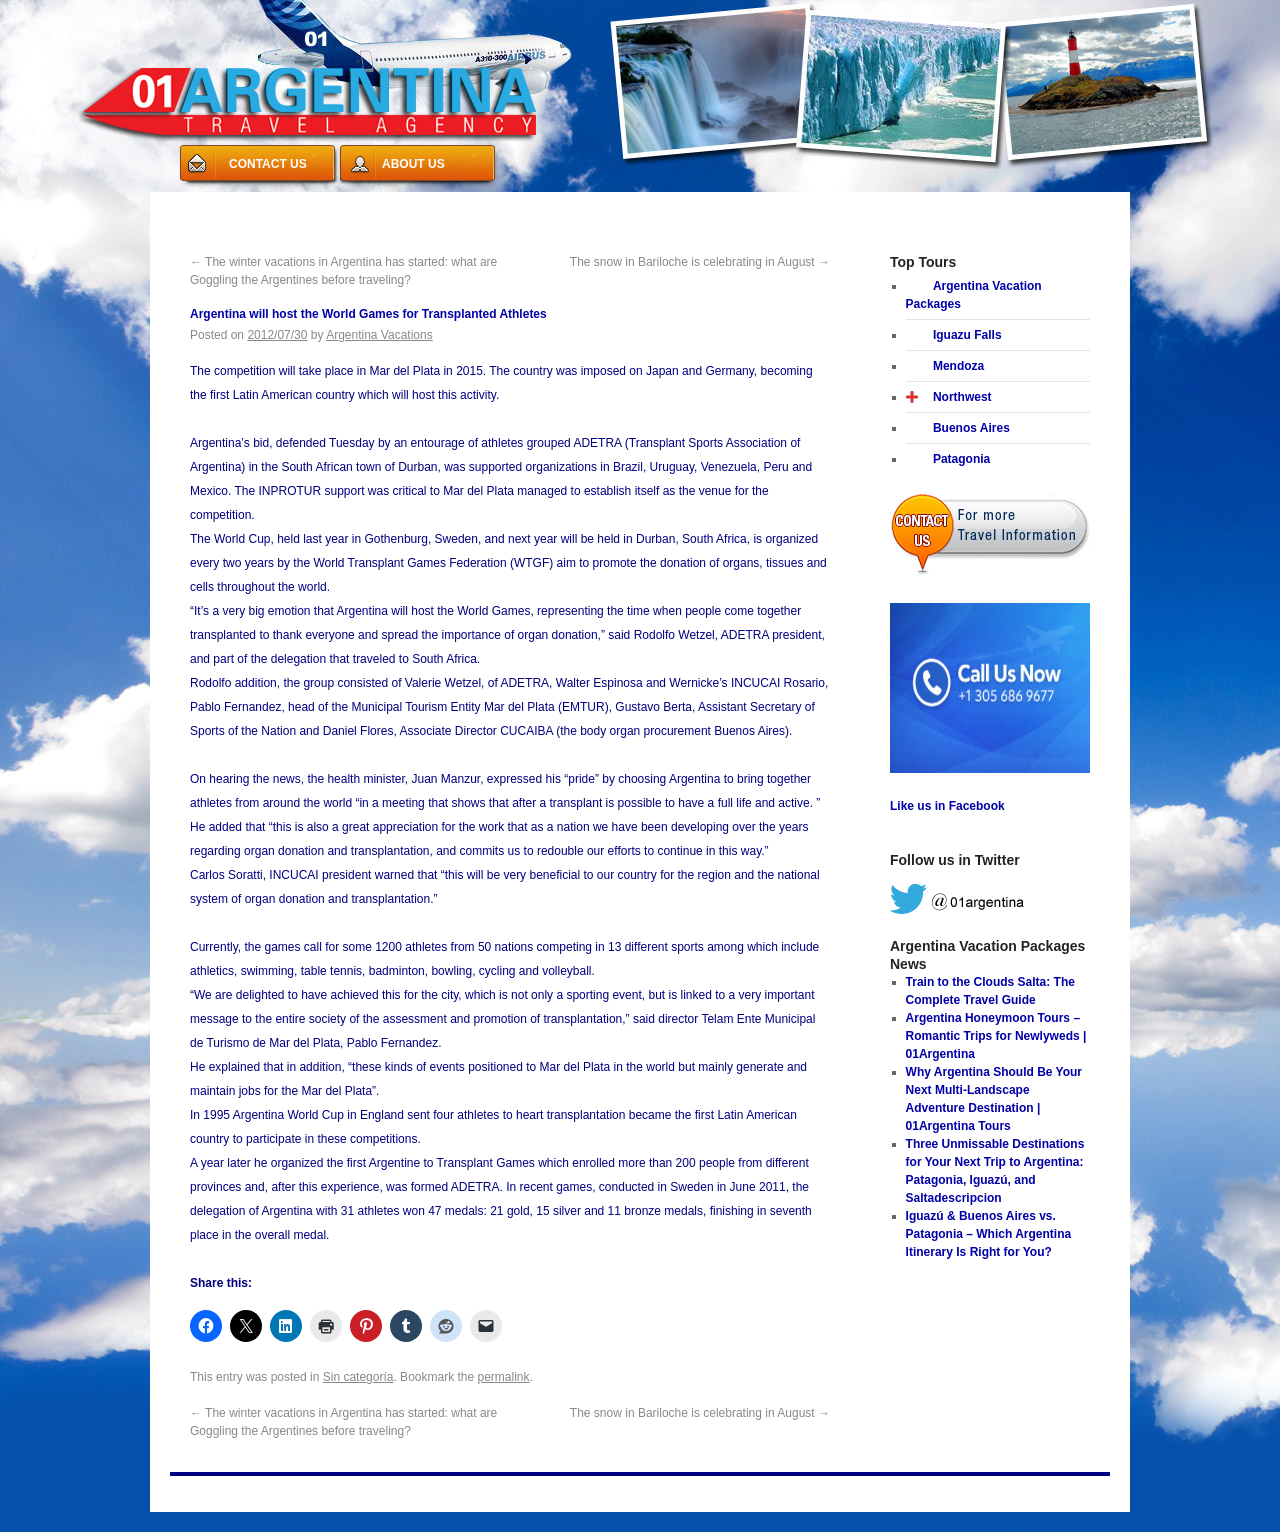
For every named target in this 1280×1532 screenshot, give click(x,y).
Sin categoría (358, 1377)
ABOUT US (413, 164)
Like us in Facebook (947, 806)
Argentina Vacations (379, 335)
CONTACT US (268, 164)
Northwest (962, 397)
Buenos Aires (971, 428)
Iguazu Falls (967, 335)
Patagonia (961, 459)
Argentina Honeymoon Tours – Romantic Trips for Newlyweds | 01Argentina (996, 1036)
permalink (504, 1377)
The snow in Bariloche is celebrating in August (700, 262)
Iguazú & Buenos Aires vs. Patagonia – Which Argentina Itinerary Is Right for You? (989, 1234)
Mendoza (958, 366)
